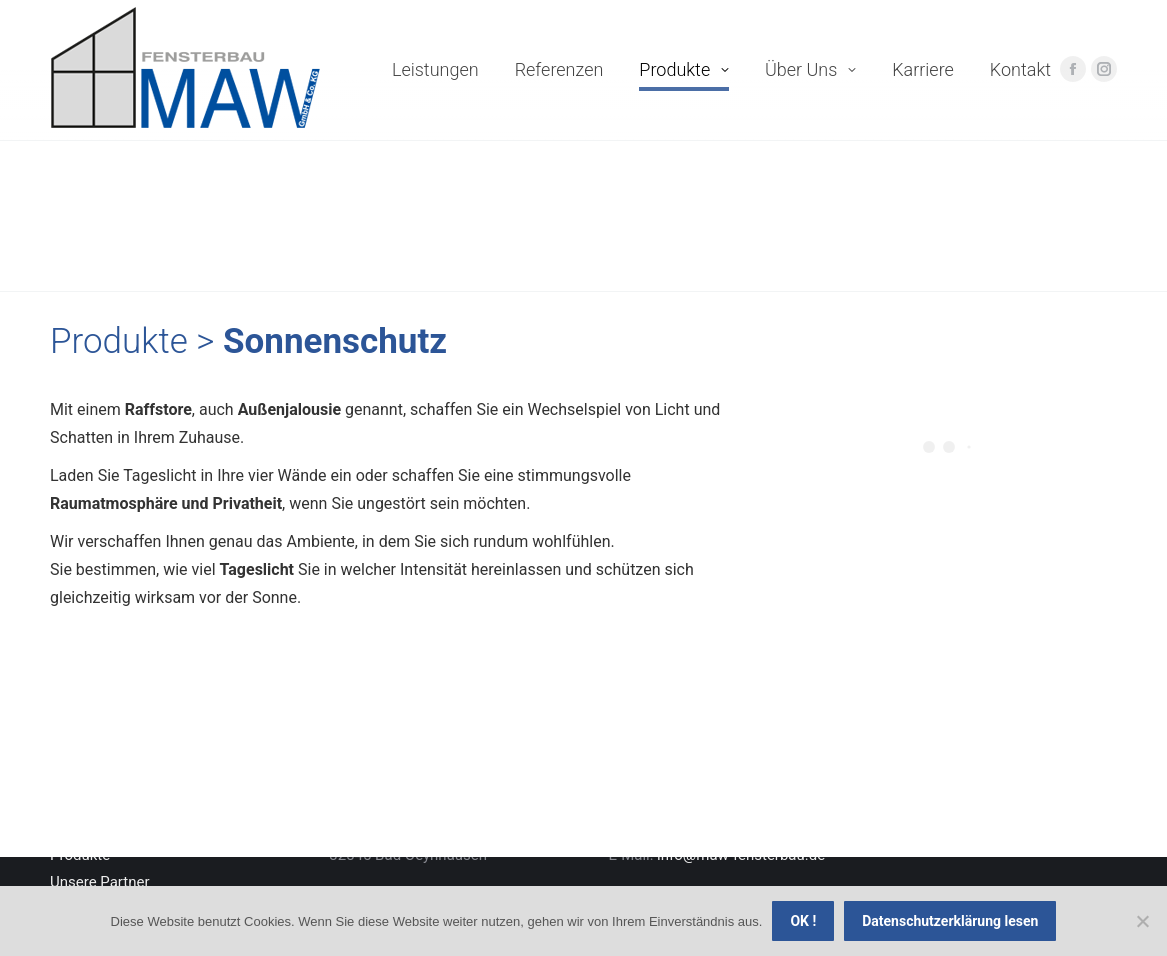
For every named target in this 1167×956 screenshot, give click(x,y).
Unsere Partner (100, 882)
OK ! (803, 921)
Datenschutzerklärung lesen (950, 921)
